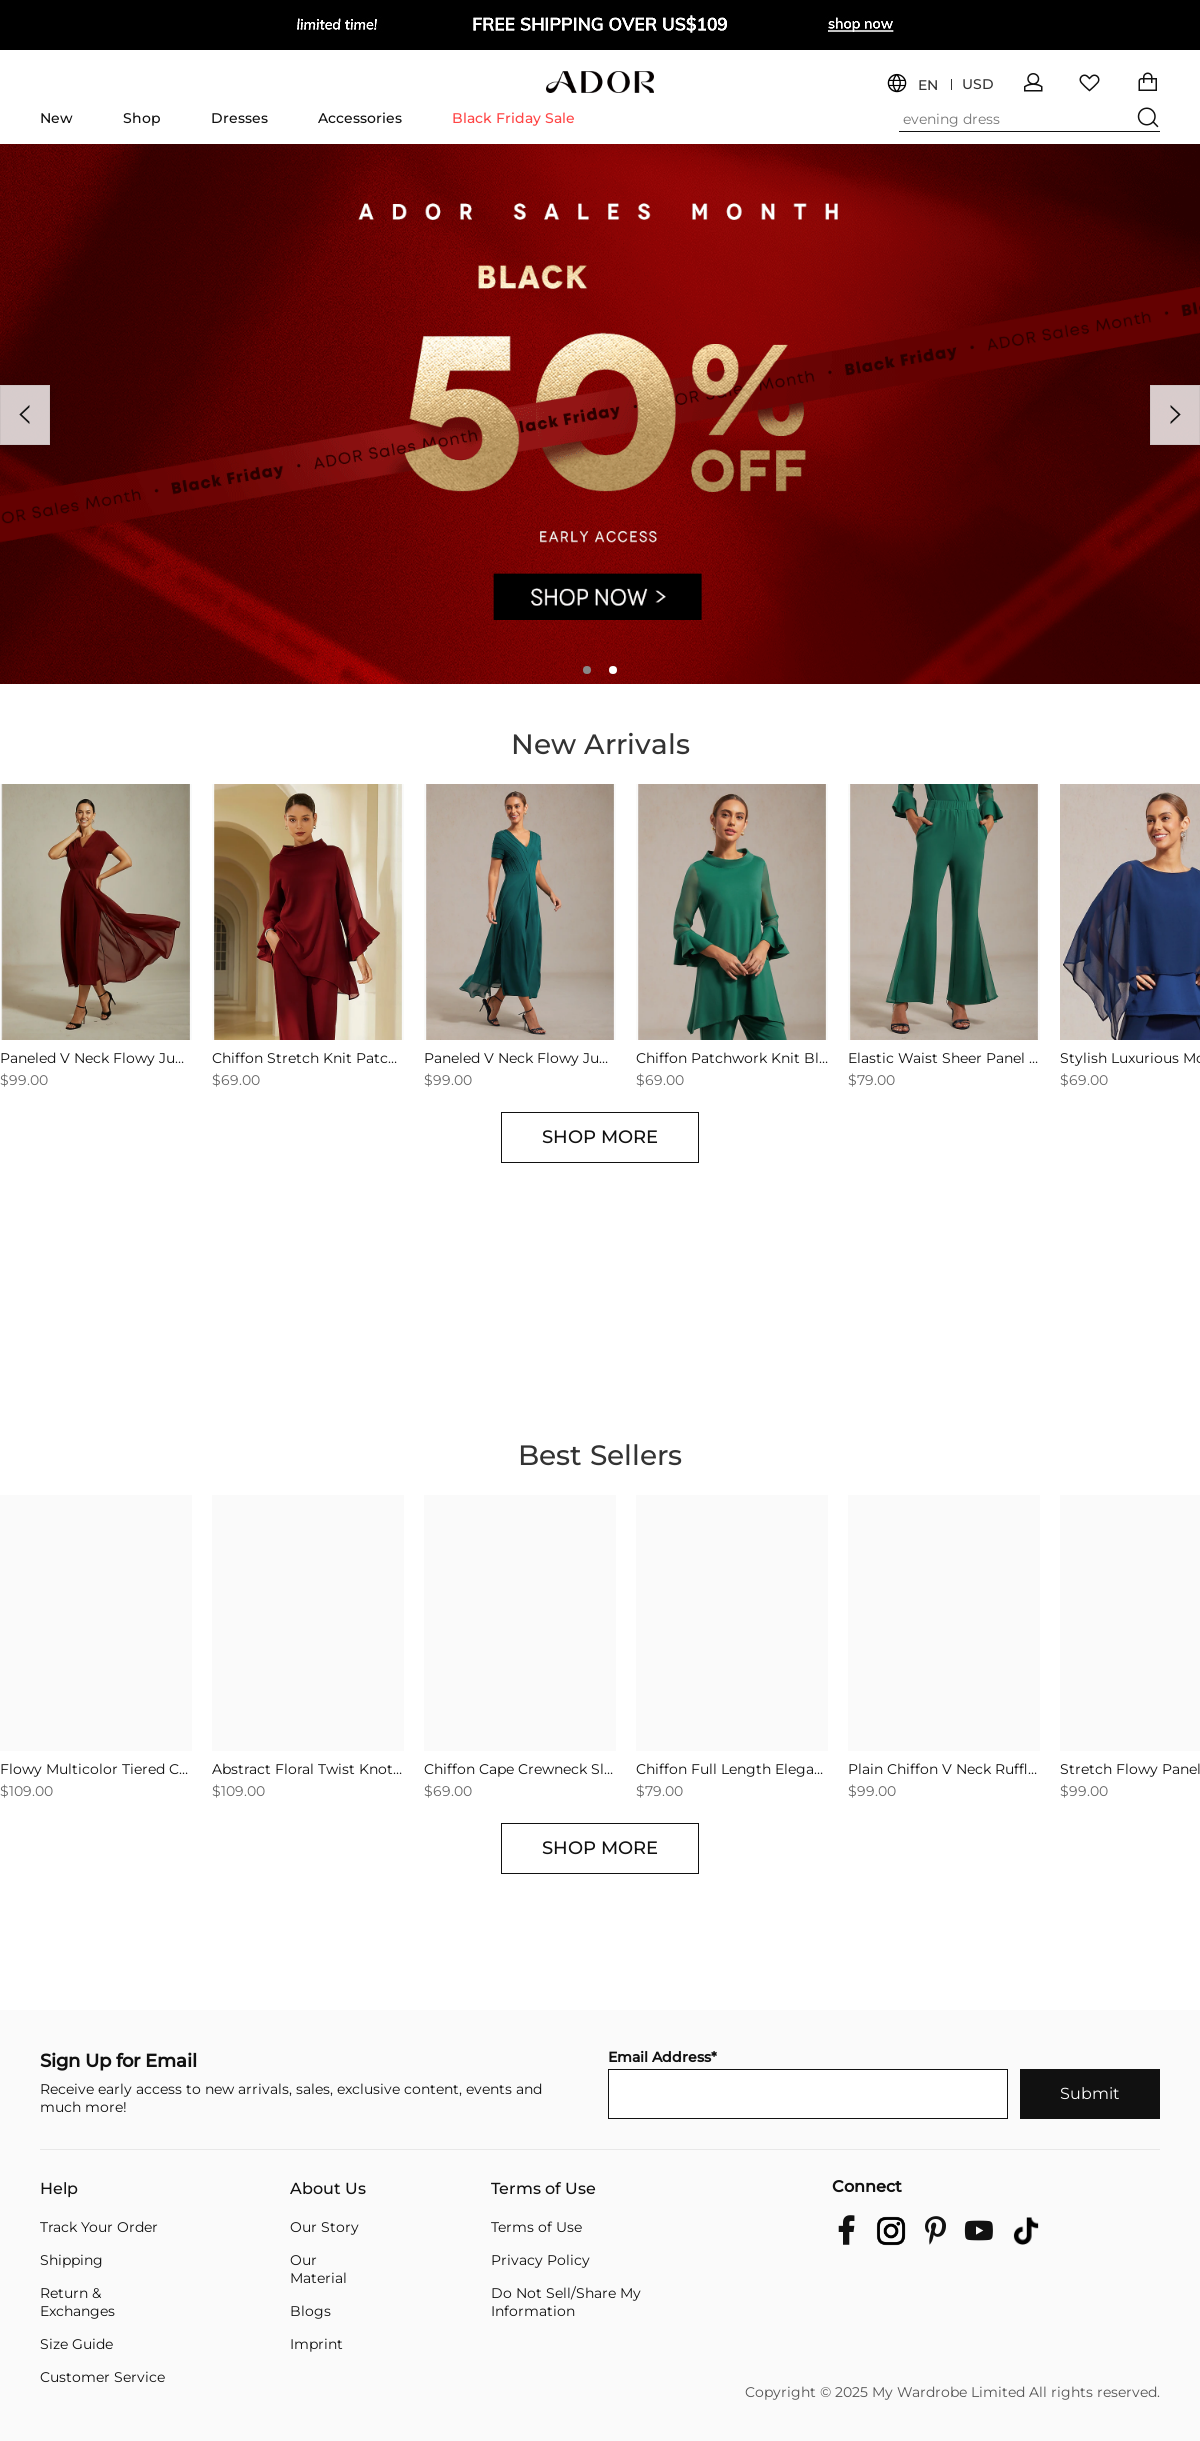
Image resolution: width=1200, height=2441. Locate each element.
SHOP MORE (600, 1137)
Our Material (318, 2269)
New (56, 118)
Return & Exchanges (77, 2302)
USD (978, 84)
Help (59, 2189)
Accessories (360, 118)
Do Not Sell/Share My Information (566, 2302)
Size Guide (76, 2344)
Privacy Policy (540, 2260)
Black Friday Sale (513, 118)
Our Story (324, 2227)
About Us (328, 2189)
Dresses (239, 118)
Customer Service (102, 2377)
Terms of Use (543, 2189)
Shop (142, 118)
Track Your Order (99, 2227)
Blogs (310, 2311)
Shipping (71, 2260)
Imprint (316, 2344)
